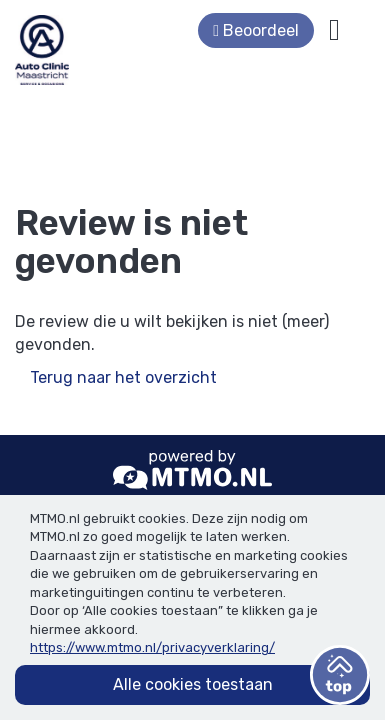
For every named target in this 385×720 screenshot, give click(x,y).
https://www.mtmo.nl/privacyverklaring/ (152, 647)
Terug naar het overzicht (123, 377)
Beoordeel (286, 30)
